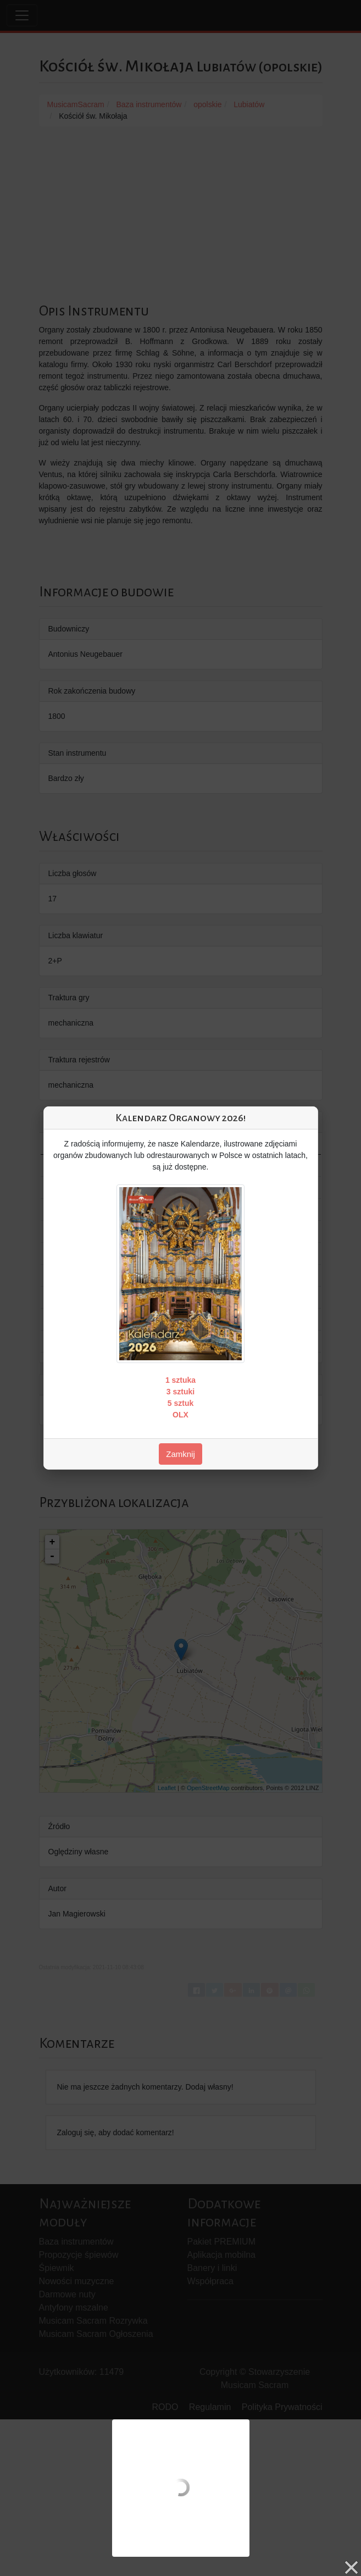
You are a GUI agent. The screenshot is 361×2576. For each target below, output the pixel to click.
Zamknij (180, 1454)
